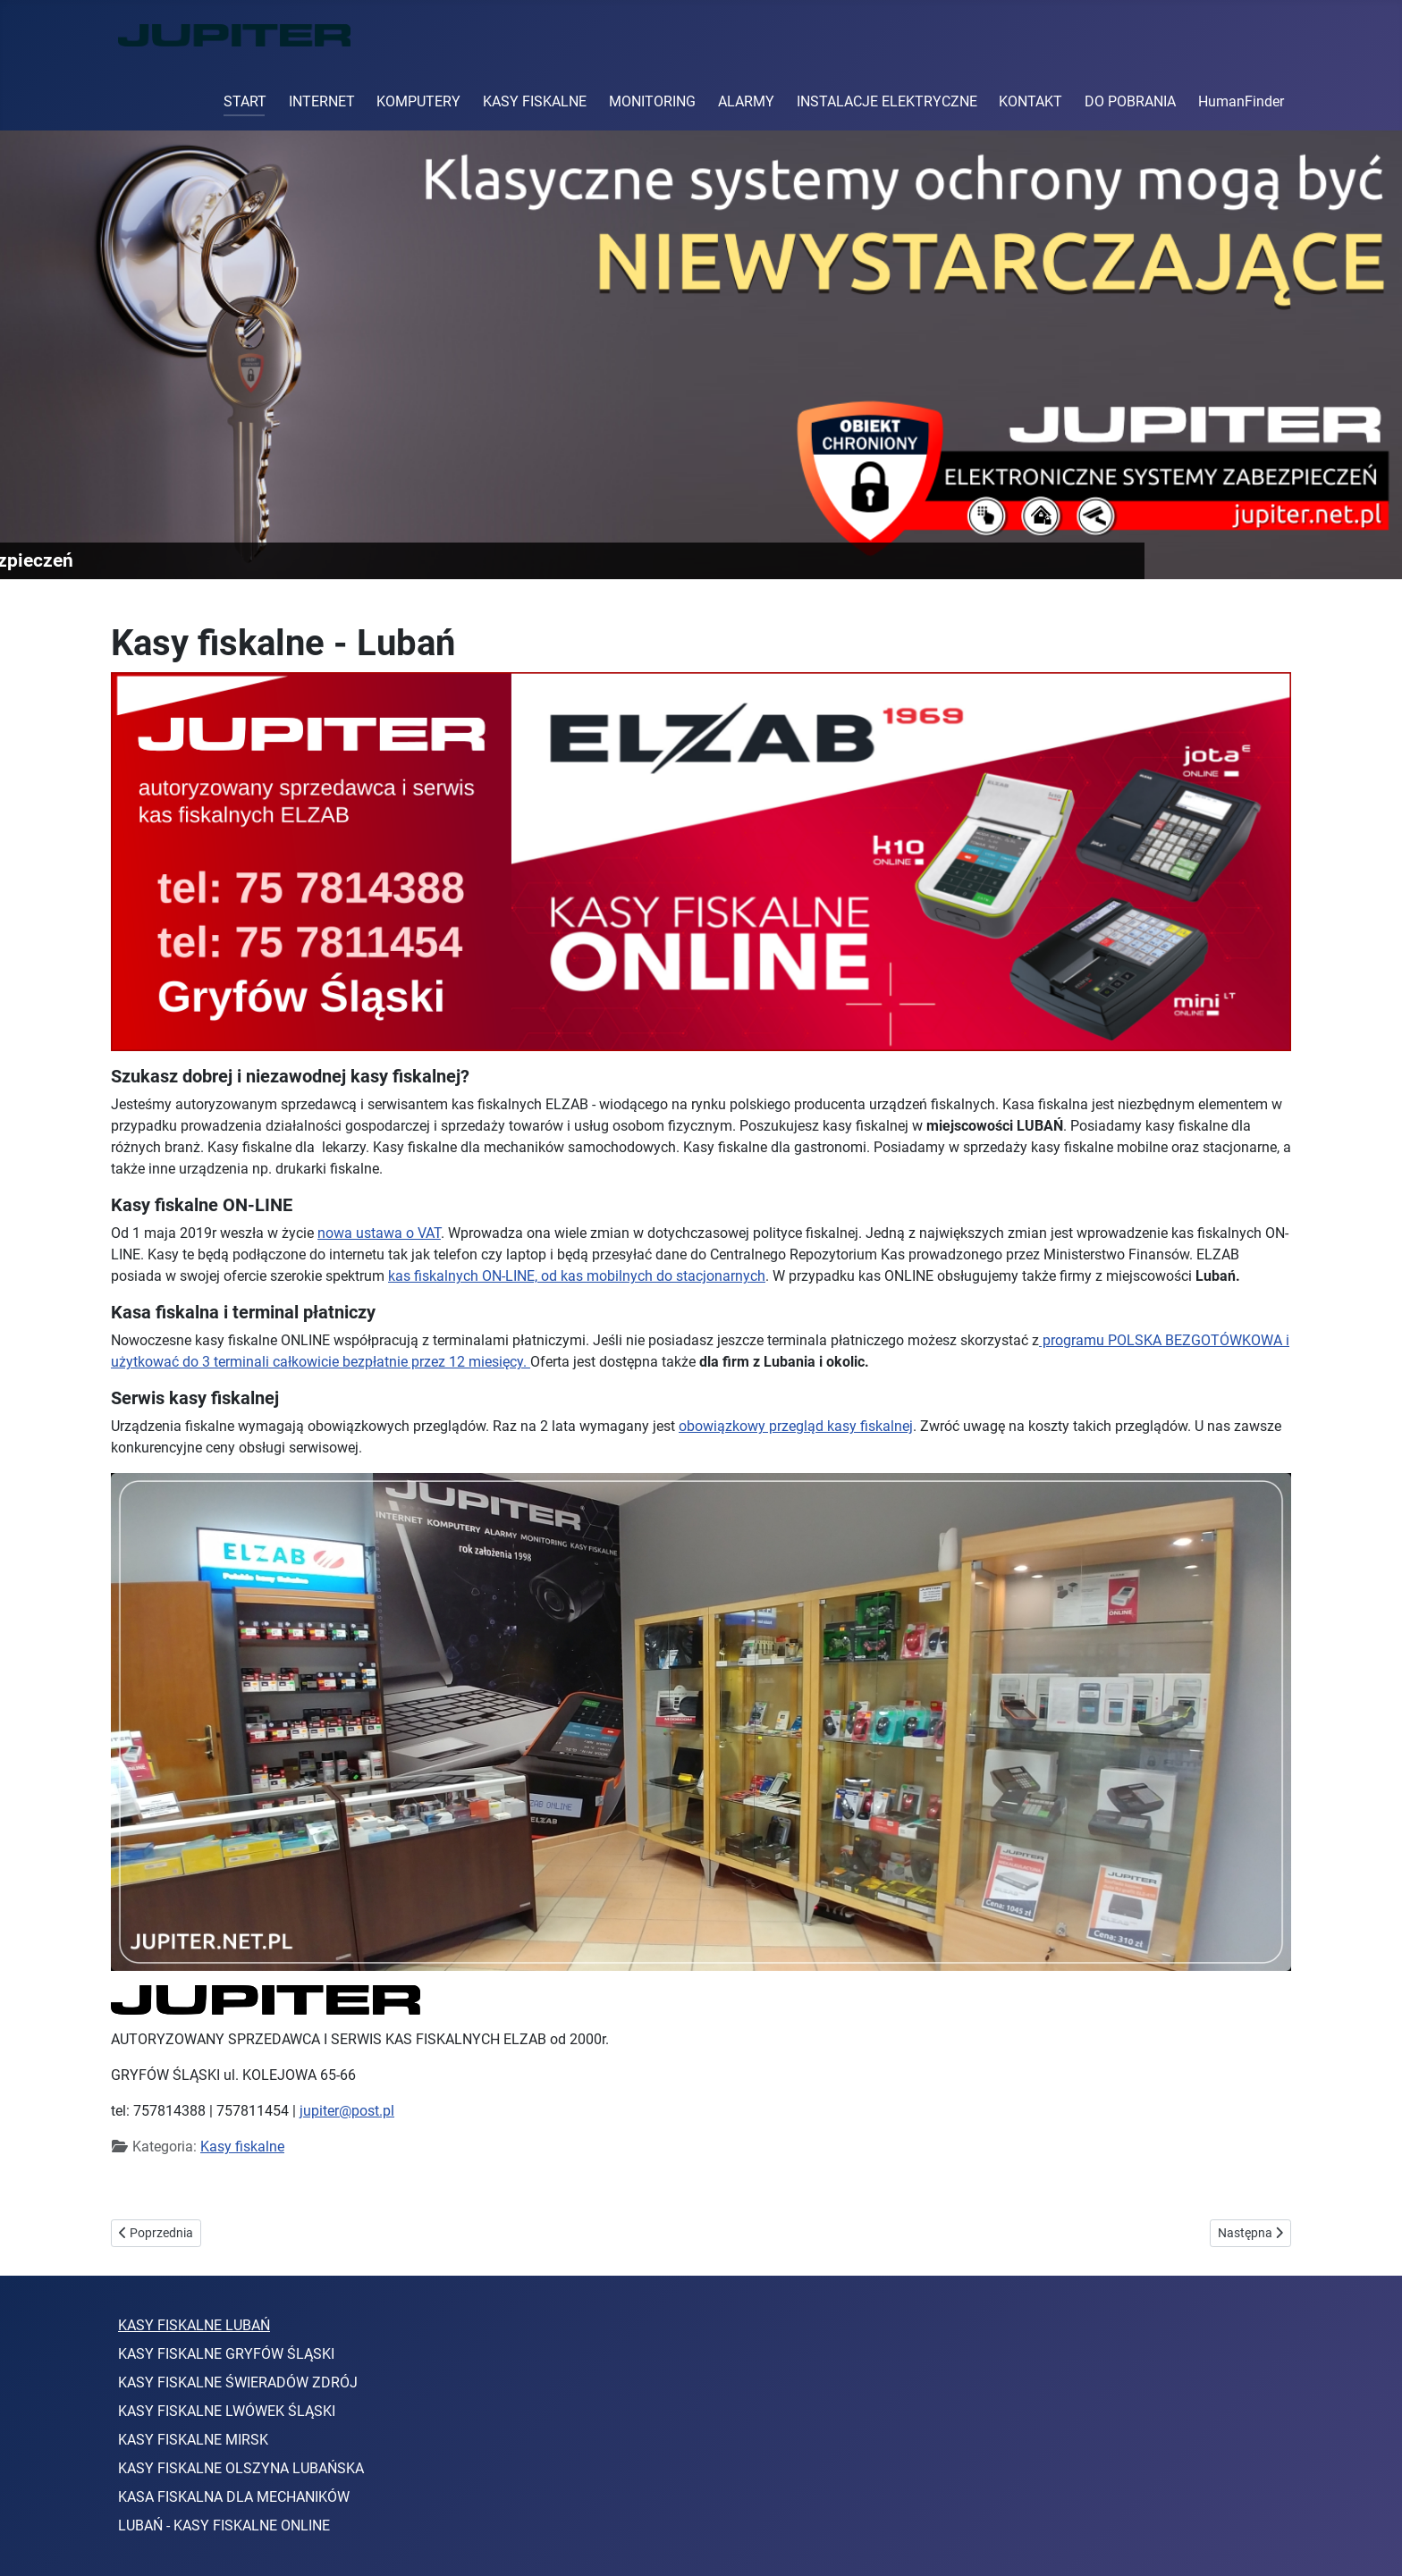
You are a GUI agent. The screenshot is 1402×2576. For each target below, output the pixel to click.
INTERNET (322, 101)
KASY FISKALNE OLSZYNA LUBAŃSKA (241, 2468)
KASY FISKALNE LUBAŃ (194, 2325)
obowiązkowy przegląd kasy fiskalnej (796, 1426)
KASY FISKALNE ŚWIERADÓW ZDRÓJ (238, 2382)
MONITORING (652, 101)
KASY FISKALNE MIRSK (193, 2439)
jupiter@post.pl (347, 2110)
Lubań (357, 2187)
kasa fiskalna (152, 2187)
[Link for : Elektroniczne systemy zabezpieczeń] (701, 354)
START (245, 101)
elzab (221, 2187)
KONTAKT (1030, 101)
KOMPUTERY (418, 101)
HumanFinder (1241, 101)
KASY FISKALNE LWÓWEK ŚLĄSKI (226, 2411)
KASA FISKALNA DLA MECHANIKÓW (234, 2496)
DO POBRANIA (1130, 101)
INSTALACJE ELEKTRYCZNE (887, 101)
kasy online (288, 2187)
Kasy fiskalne (242, 2146)
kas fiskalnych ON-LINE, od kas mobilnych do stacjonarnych (576, 1275)
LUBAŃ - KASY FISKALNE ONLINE (224, 2525)
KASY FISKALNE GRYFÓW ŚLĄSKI (226, 2353)
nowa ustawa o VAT (379, 1233)
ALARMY (746, 101)
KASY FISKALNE (535, 101)
